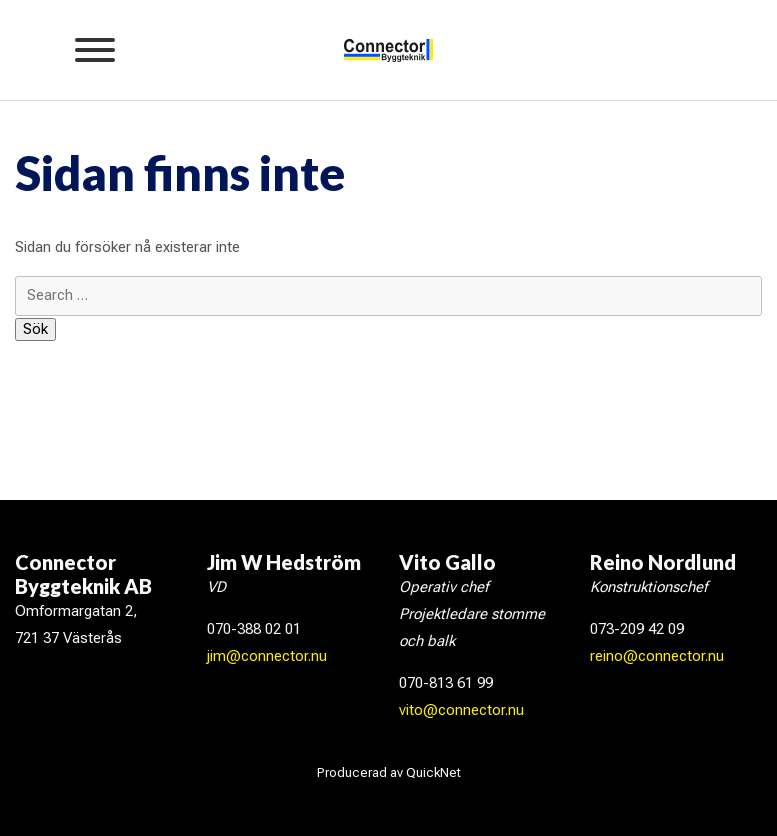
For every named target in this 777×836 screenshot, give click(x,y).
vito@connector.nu (461, 710)
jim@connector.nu (267, 656)
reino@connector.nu (657, 656)
